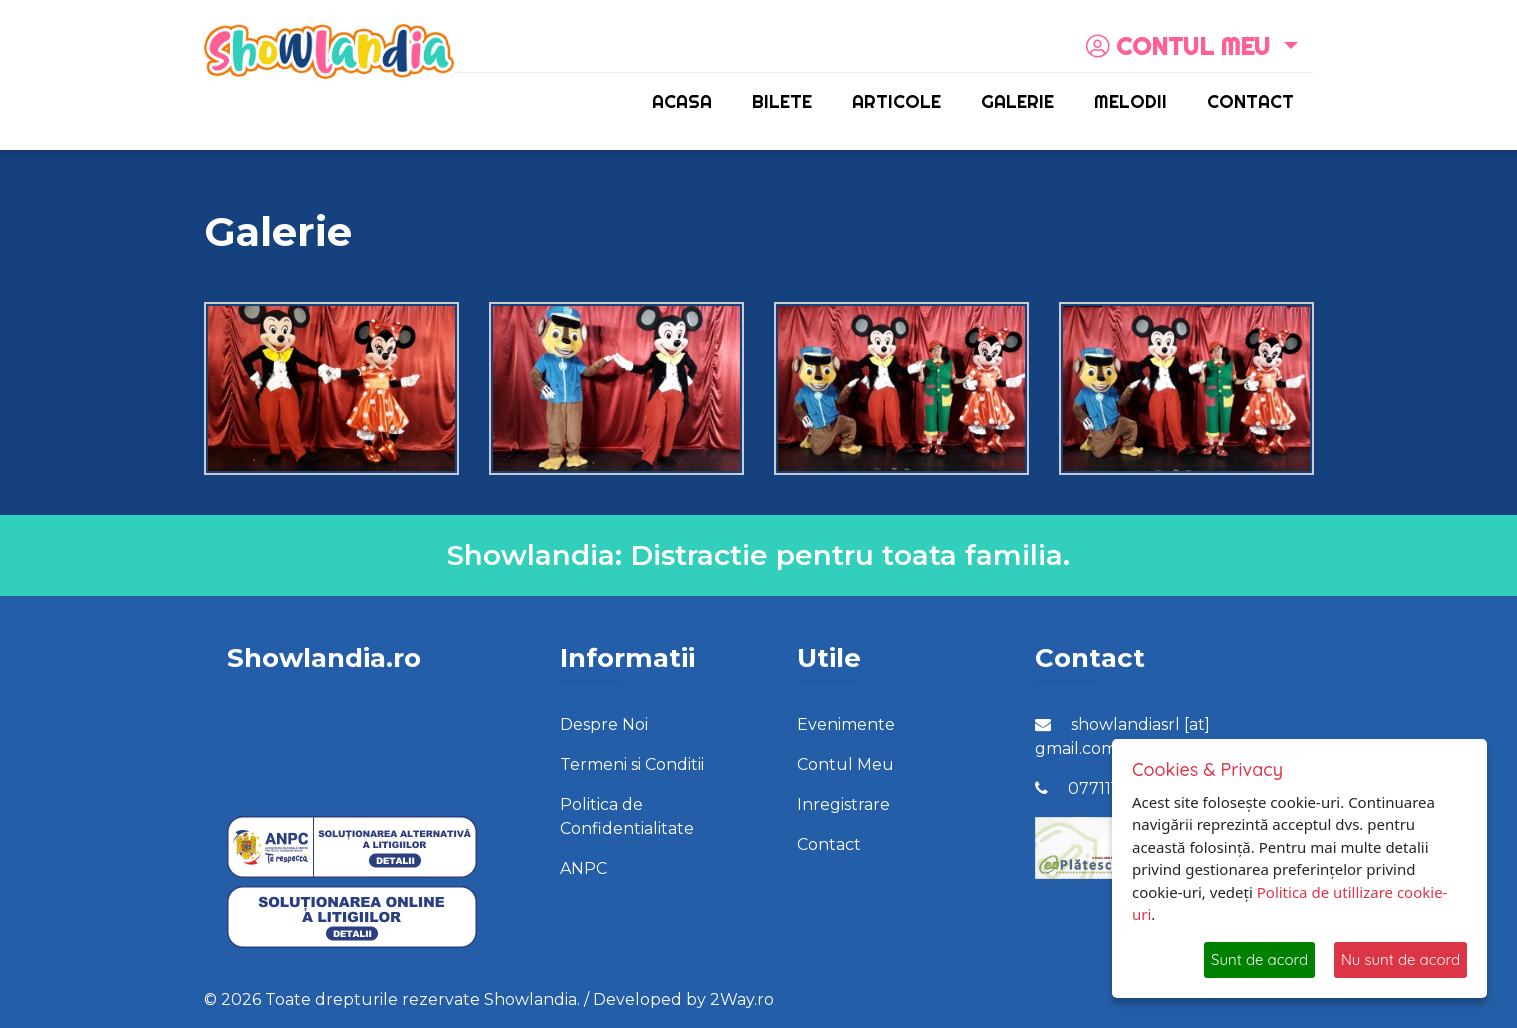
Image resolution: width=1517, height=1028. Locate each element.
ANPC (583, 868)
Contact (1250, 101)
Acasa (682, 101)
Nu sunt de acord (1400, 959)
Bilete (782, 101)
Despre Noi (604, 724)
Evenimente (846, 724)
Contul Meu (845, 764)
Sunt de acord (1259, 959)
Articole (896, 101)
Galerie (1017, 101)
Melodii (1130, 101)
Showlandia (530, 999)
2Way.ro (742, 999)
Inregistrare (843, 804)
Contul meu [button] (1181, 46)
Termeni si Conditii (632, 764)
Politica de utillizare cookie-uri (1289, 903)
